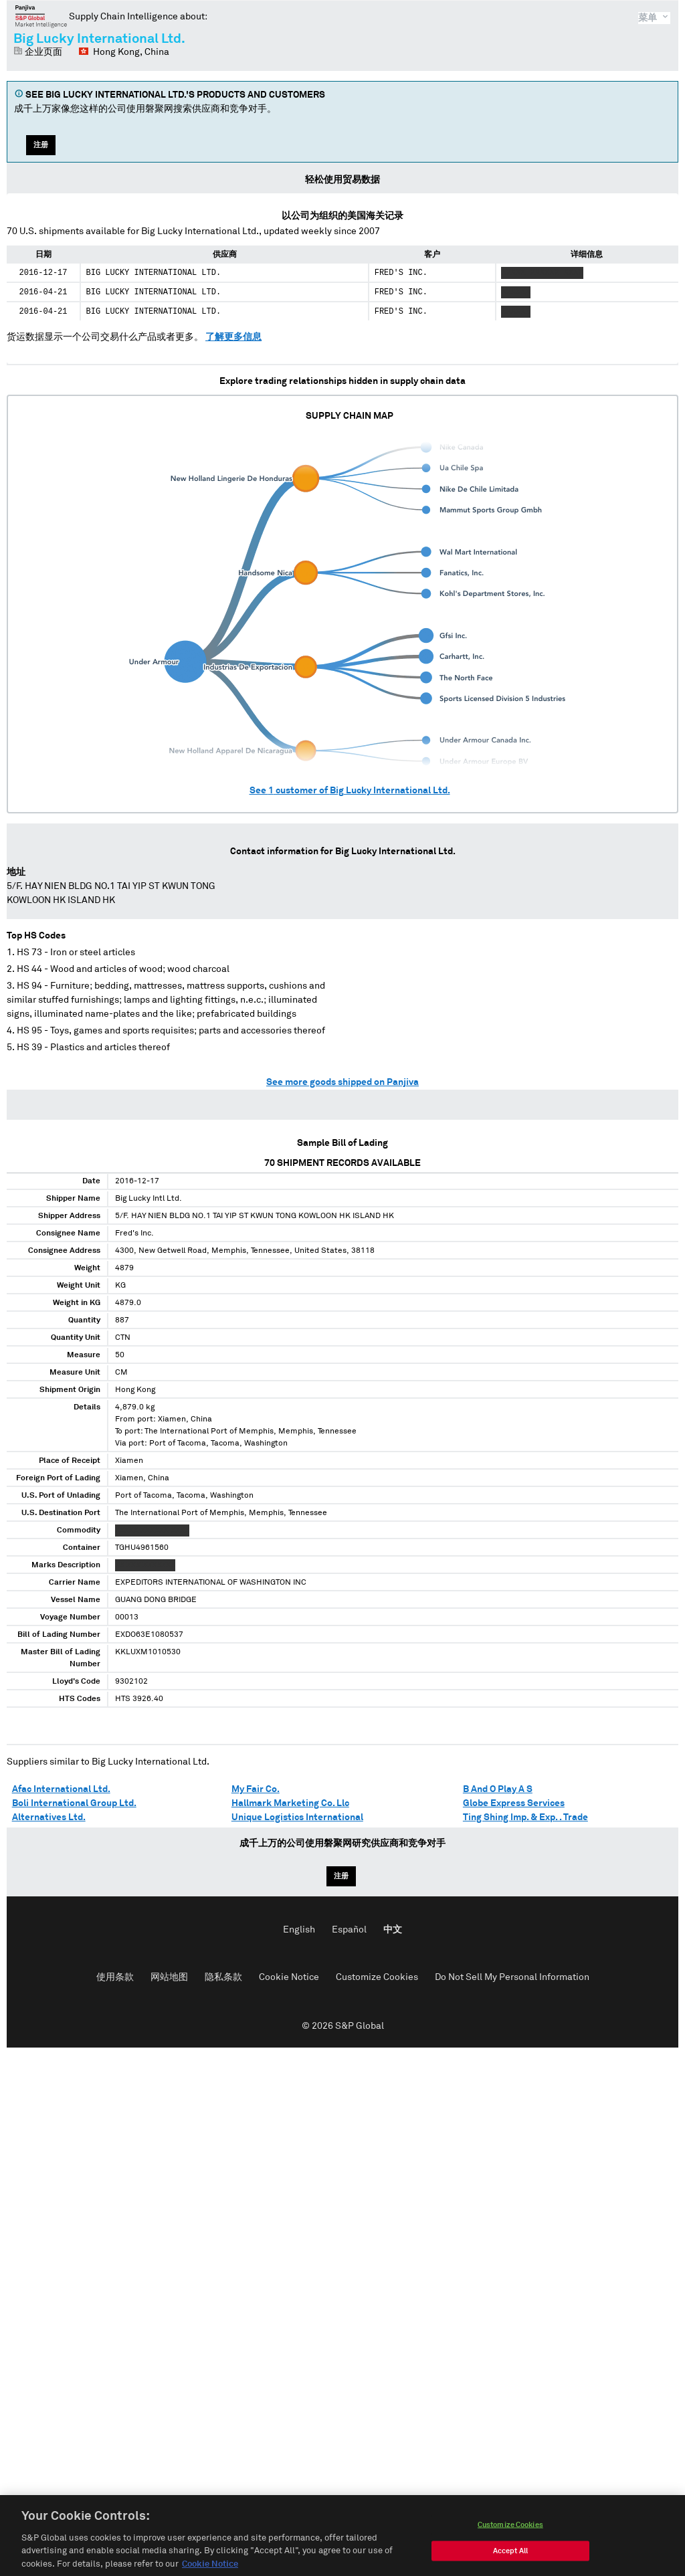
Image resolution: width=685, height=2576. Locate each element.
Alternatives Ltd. (49, 1817)
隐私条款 (223, 1977)
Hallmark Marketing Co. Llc (290, 1803)
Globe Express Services (514, 1803)
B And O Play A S (497, 1789)
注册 (40, 144)
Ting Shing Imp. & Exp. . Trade (525, 1817)
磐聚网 (41, 16)
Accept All (510, 2564)
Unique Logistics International (297, 1817)
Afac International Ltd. (61, 1789)
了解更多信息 (233, 337)
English (299, 1930)
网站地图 (169, 1977)
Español (349, 1930)
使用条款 (115, 1977)
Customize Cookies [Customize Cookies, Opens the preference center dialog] (510, 2538)
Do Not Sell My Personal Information (512, 1977)
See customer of (350, 790)
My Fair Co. (255, 1789)
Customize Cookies (377, 1977)
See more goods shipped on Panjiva (342, 1082)
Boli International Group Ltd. (74, 1803)
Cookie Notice (289, 1977)
